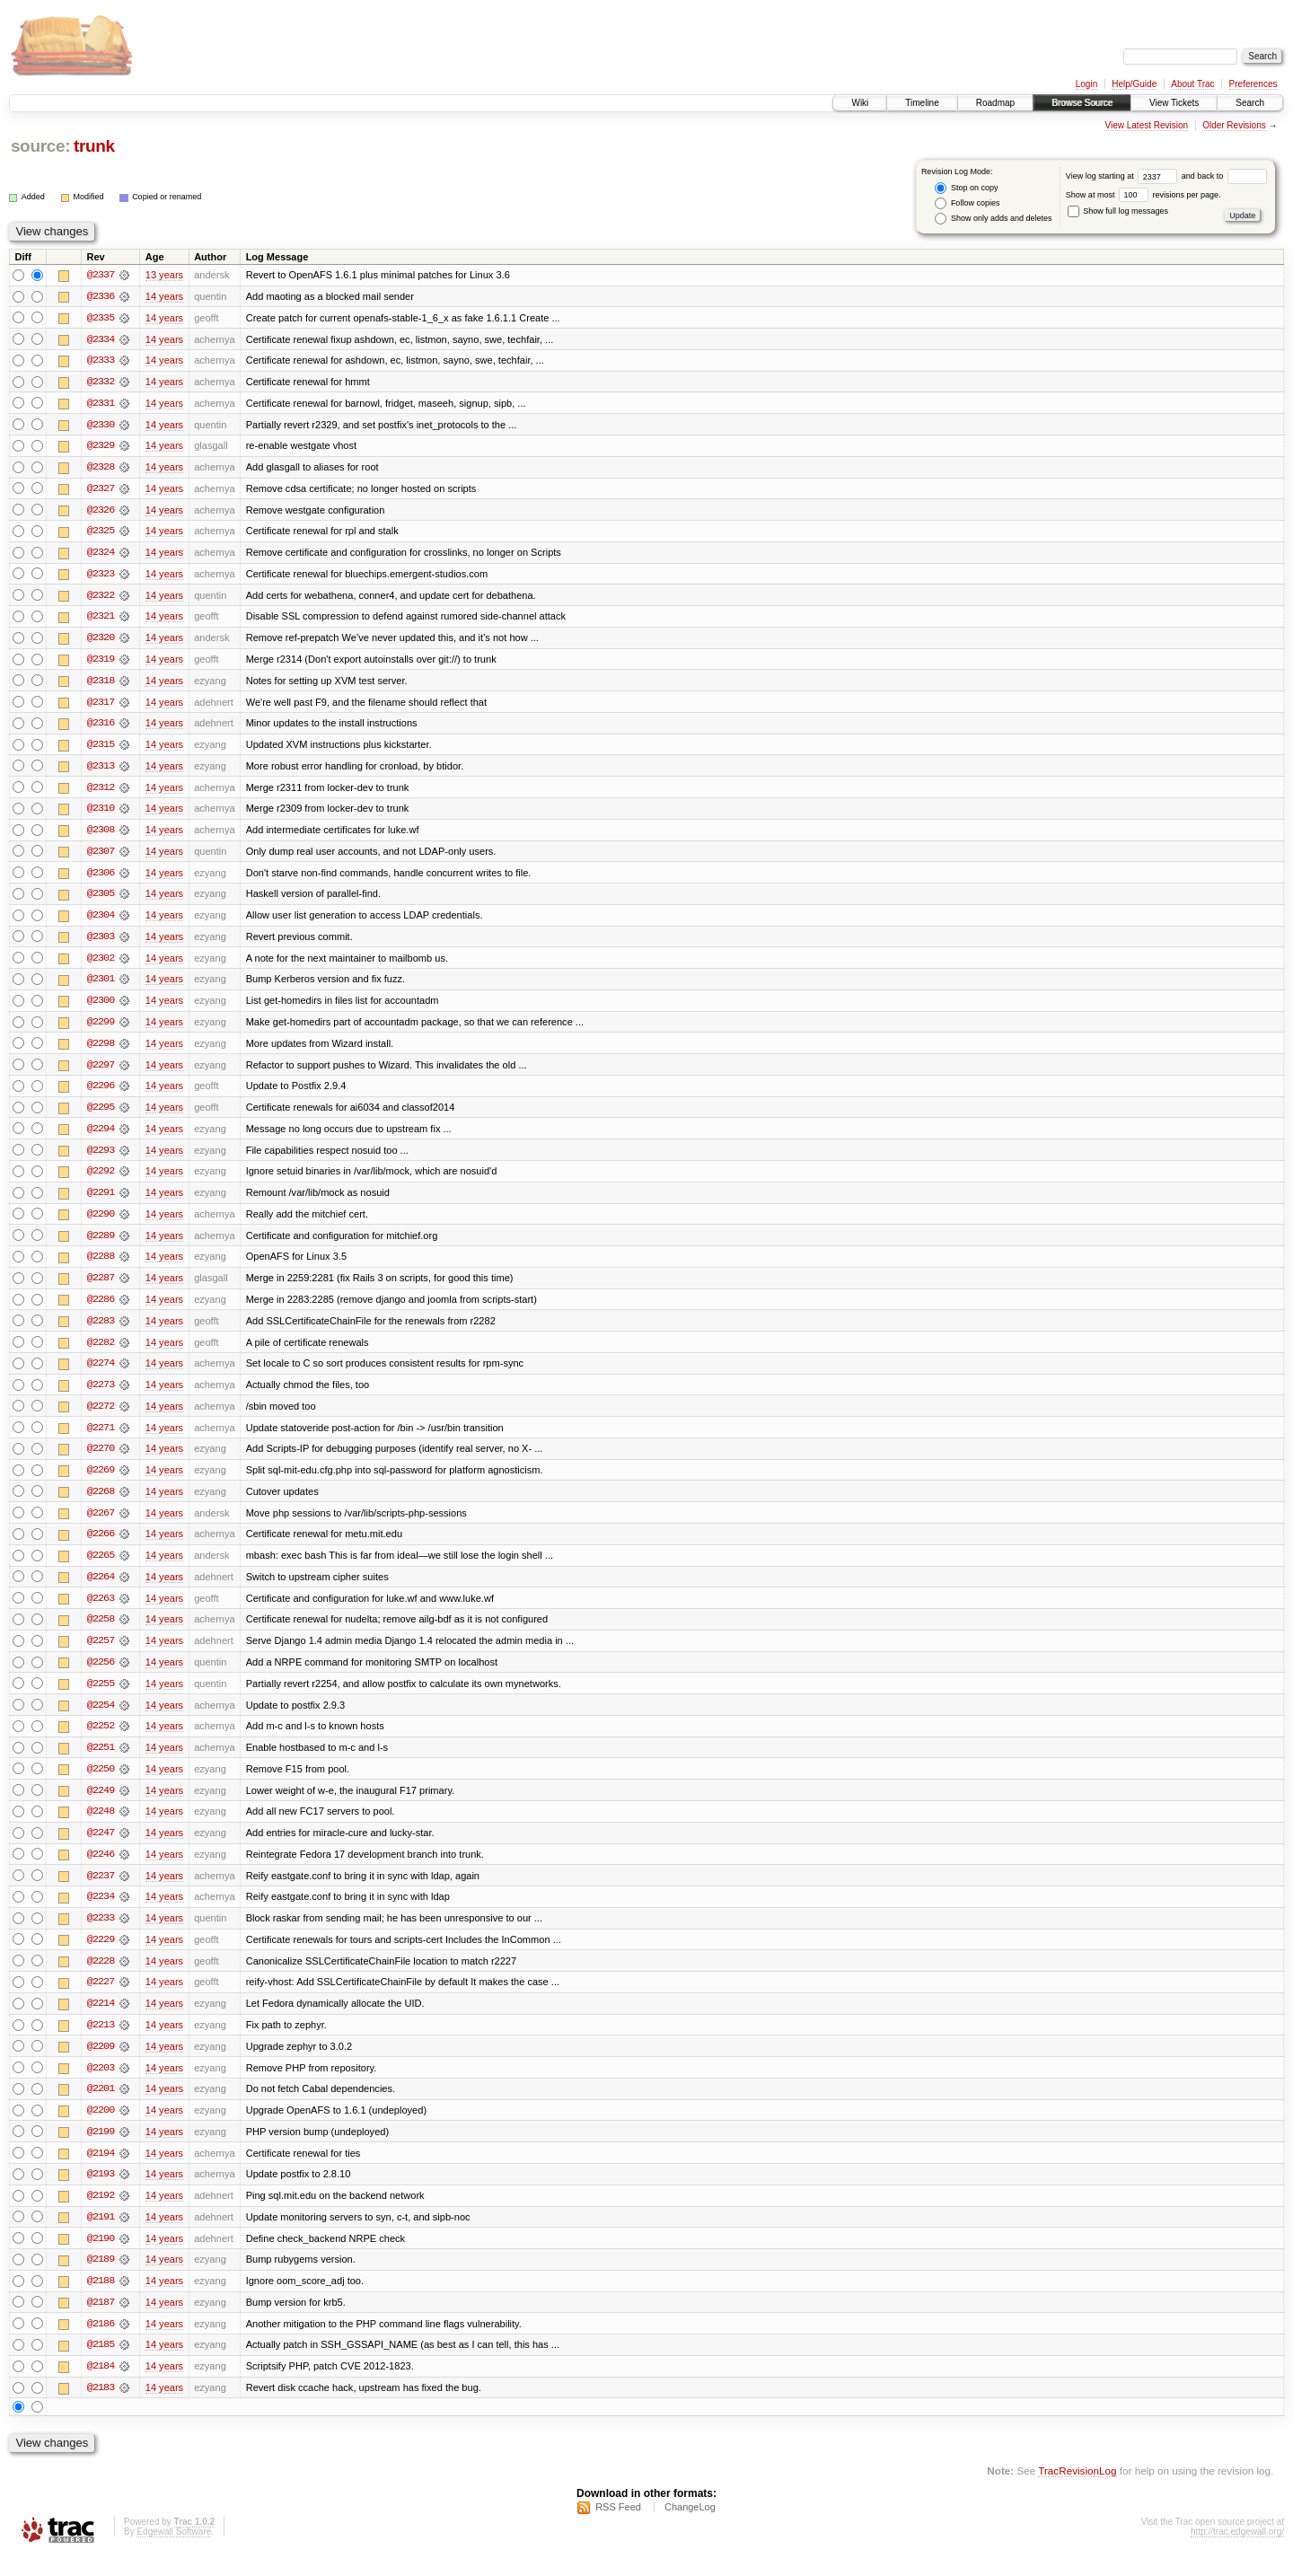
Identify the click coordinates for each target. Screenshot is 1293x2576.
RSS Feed (618, 2527)
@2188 (100, 2300)
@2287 (100, 1287)
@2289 (100, 1244)
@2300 (100, 1007)
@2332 (100, 382)
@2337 (100, 275)
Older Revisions (1234, 125)
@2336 (100, 296)
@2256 (100, 1675)
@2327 (100, 490)
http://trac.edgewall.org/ (1237, 2552)
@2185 (100, 2365)
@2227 (100, 1998)
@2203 (100, 2085)
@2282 (100, 1352)
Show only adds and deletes (993, 218)
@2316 (100, 727)
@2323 (100, 576)
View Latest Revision (1146, 125)
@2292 (100, 1180)
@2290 (100, 1223)
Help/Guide (1134, 84)
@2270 (100, 1460)
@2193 (100, 2192)
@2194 (100, 2171)
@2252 (100, 1740)
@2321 (100, 619)
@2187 (100, 2322)
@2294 (100, 1137)
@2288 (100, 1266)
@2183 (100, 2408)
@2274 (100, 1374)
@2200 (100, 2128)
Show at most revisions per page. (1143, 194)
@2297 (100, 1072)
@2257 (100, 1654)
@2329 (100, 447)
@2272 (100, 1417)
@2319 (100, 662)
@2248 (100, 1826)
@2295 (100, 1115)
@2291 (100, 1201)
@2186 (100, 2343)
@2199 (100, 2149)
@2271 (100, 1438)
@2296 (100, 1093)
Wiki (859, 103)
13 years (164, 274)
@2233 (100, 1934)
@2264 (100, 1589)
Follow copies (967, 203)
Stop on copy (966, 188)
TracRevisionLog (1077, 2491)
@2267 (100, 1524)
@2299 (100, 1029)
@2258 (100, 1632)
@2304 (100, 921)
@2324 (100, 555)
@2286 (100, 1309)
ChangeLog (690, 2527)
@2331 (100, 404)
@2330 (100, 425)
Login (1086, 84)
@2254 (100, 1718)
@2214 (100, 2020)
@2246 (100, 1869)
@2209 (100, 2063)
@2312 (100, 792)
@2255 (100, 1697)
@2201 (100, 2106)
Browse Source (1082, 103)
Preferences (1253, 84)
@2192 (100, 2214)
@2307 (100, 856)
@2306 (100, 878)
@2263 (100, 1611)
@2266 (100, 1546)
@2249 (100, 1805)
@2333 (100, 361)
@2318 (100, 684)
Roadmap (995, 103)
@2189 (100, 2279)
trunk (94, 145)
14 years (164, 296)
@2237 (100, 1891)
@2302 (100, 964)
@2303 (100, 943)
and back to (1224, 175)
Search (1250, 103)
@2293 (100, 1158)
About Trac (1192, 84)
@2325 (100, 533)
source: (40, 145)
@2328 (100, 469)
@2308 (100, 835)
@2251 (100, 1761)
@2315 (100, 749)
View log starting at (1124, 175)
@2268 (100, 1503)
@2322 (100, 598)
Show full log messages (1118, 211)
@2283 (100, 1330)
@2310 (100, 813)
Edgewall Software (173, 2552)
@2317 (100, 706)
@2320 (100, 641)
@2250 (100, 1783)
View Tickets (1174, 103)
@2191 (100, 2236)
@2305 (100, 899)
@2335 (100, 318)
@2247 (100, 1848)
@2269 (100, 1481)
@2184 (100, 2386)
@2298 (100, 1050)
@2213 (100, 2042)
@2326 (100, 512)
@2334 (100, 339)
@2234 (100, 1912)
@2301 (100, 986)
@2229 (100, 1955)
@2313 (100, 770)
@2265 (100, 1568)
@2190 (100, 2257)
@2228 (100, 1977)
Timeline (921, 103)
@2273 (100, 1395)
